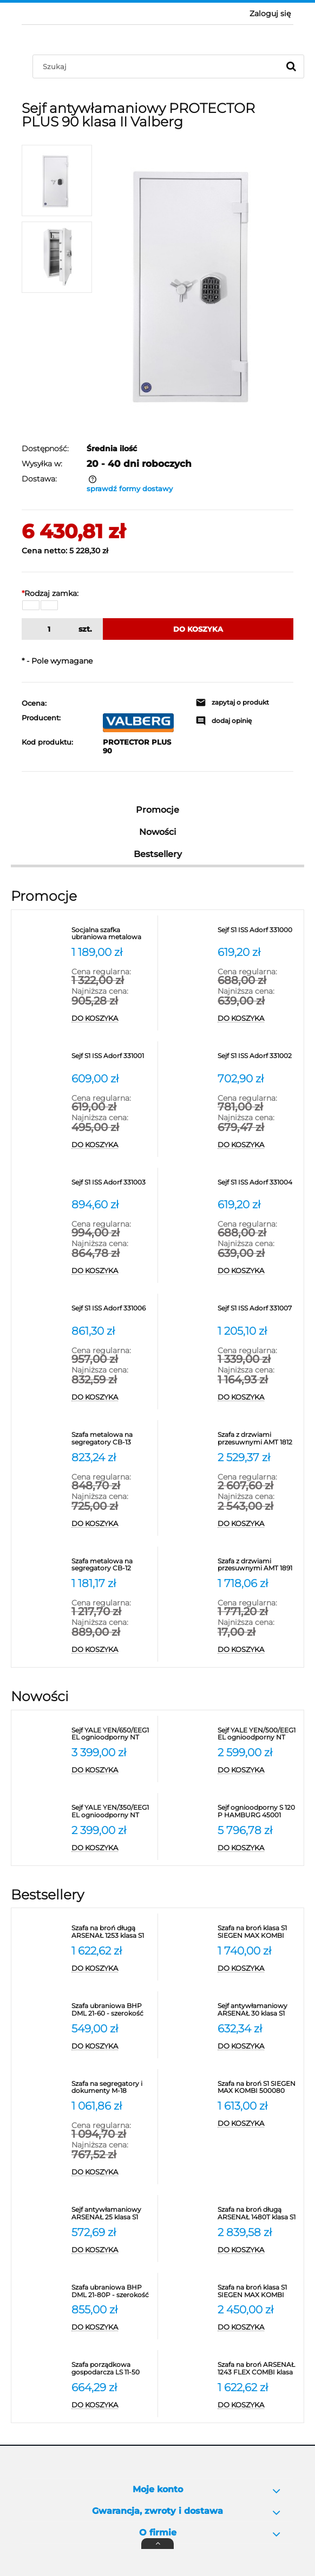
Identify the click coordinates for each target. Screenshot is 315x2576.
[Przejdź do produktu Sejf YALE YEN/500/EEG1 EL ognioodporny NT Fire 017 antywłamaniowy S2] (258, 1734)
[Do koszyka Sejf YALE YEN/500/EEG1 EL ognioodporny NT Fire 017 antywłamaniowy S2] (258, 1770)
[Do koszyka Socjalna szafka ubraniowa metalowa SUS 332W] (111, 1018)
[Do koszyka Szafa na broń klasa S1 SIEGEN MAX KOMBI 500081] (258, 1968)
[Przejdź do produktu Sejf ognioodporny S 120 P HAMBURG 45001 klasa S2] (258, 1811)
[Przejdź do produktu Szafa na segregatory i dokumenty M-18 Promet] (111, 2087)
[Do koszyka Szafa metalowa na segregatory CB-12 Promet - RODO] (111, 1649)
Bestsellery (158, 854)
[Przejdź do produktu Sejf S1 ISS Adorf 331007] (258, 1312)
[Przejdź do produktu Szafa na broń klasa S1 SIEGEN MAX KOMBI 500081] (258, 1931)
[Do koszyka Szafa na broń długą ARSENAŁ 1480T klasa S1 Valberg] (258, 2250)
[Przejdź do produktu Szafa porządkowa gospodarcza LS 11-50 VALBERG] (111, 2368)
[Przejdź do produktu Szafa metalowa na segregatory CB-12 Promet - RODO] (111, 1565)
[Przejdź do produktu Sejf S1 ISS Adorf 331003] (111, 1186)
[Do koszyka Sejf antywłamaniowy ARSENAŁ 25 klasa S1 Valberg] (111, 2250)
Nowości (157, 832)
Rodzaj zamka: (50, 593)
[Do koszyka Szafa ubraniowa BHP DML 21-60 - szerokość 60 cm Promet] (111, 2046)
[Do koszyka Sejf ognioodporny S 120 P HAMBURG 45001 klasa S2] (258, 1848)
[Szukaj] (291, 66)
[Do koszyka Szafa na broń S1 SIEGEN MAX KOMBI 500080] (258, 2123)
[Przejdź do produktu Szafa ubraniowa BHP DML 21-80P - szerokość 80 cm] (111, 2291)
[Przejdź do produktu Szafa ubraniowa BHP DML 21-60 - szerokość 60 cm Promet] (111, 2009)
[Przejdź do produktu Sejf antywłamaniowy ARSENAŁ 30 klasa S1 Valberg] (258, 2009)
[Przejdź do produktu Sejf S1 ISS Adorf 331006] (111, 1312)
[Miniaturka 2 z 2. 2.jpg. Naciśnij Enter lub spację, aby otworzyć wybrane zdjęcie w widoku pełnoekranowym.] (57, 257)
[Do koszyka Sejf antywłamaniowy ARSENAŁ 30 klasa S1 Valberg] (258, 2046)
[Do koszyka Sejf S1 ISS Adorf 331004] (258, 1270)
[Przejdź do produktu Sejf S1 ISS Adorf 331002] (258, 1059)
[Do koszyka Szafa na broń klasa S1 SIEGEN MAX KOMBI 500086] (258, 2327)
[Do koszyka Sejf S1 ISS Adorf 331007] (258, 1397)
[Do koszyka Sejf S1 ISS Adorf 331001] (111, 1145)
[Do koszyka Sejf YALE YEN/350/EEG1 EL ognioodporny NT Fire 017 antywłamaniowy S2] (111, 1848)
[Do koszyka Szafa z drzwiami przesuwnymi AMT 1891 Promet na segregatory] (258, 1649)
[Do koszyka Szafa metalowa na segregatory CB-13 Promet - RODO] (111, 1523)
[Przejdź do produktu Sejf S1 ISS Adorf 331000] (258, 933)
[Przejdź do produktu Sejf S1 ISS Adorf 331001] (111, 1059)
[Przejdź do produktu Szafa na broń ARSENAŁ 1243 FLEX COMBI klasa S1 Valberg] (258, 2368)
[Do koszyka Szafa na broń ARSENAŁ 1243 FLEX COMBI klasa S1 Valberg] (258, 2405)
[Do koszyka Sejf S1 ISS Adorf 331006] (111, 1397)
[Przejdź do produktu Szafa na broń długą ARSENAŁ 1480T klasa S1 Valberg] (258, 2213)
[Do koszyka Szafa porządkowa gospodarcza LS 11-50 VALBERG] (111, 2405)
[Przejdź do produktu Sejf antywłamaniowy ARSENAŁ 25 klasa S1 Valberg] (111, 2213)
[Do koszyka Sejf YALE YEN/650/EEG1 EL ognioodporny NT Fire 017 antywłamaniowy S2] (111, 1770)
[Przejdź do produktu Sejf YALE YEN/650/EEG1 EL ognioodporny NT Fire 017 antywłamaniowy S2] (111, 1734)
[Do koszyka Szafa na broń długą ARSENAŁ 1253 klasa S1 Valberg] (111, 1968)
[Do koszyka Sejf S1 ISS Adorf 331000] (258, 1018)
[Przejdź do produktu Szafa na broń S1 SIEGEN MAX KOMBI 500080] (258, 2087)
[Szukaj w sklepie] (158, 66)
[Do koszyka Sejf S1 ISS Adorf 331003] (111, 1270)
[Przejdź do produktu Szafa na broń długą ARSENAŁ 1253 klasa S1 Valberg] (111, 1931)
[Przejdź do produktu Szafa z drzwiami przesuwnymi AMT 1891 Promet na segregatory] (258, 1565)
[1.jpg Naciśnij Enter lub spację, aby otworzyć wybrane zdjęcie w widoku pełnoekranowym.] (198, 283)
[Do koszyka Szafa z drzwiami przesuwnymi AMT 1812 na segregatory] (258, 1523)
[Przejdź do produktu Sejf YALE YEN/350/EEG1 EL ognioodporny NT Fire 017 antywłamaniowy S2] (111, 1811)
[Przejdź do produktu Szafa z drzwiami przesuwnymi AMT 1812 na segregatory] (258, 1438)
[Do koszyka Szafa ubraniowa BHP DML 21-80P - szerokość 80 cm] (111, 2327)
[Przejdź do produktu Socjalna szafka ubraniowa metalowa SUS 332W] (111, 933)
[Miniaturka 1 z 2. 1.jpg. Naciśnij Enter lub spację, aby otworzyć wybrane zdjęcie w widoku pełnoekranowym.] (57, 180)
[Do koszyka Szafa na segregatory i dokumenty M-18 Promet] (111, 2172)
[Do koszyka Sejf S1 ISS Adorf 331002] (258, 1145)
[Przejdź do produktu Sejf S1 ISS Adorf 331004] (258, 1186)
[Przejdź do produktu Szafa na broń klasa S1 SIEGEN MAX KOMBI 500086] (258, 2291)
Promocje (157, 810)
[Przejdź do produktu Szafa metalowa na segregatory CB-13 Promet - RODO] (111, 1438)
